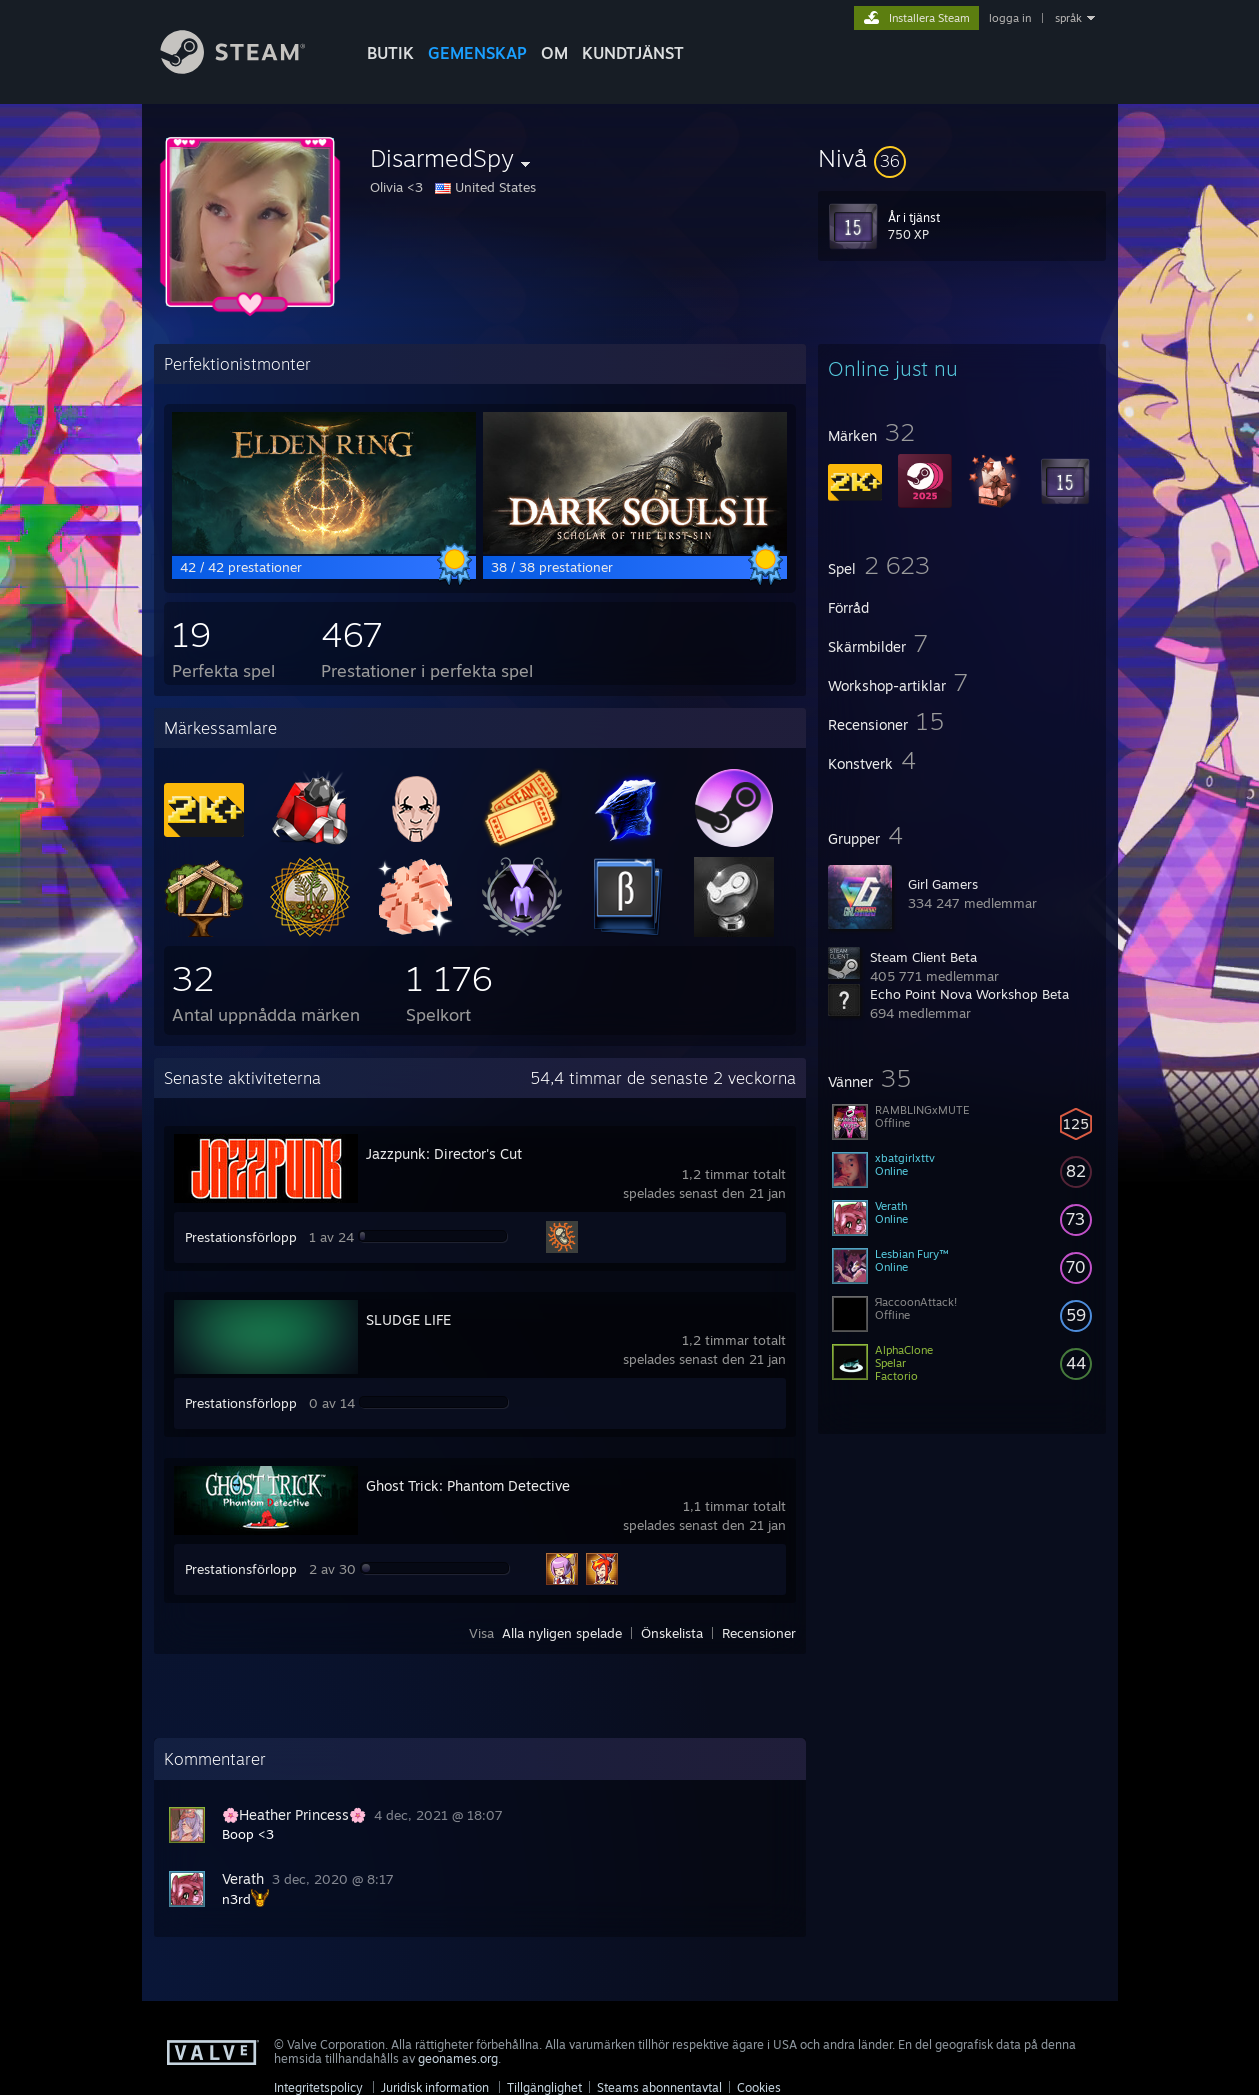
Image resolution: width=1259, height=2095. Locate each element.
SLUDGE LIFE (408, 1319)
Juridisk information (435, 2087)
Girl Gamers (943, 884)
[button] (962, 158)
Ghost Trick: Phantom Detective (468, 1485)
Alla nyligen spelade (562, 1633)
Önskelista (672, 1633)
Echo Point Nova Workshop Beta (969, 994)
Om (554, 53)
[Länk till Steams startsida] (248, 68)
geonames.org (458, 2058)
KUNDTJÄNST (633, 53)
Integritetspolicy (318, 2087)
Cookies (759, 2087)
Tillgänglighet (544, 2087)
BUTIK (390, 53)
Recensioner (759, 1633)
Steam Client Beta (923, 957)
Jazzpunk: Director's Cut (444, 1153)
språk (1068, 18)
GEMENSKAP (477, 53)
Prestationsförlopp (241, 1237)
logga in (1010, 18)
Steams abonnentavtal (659, 2087)
